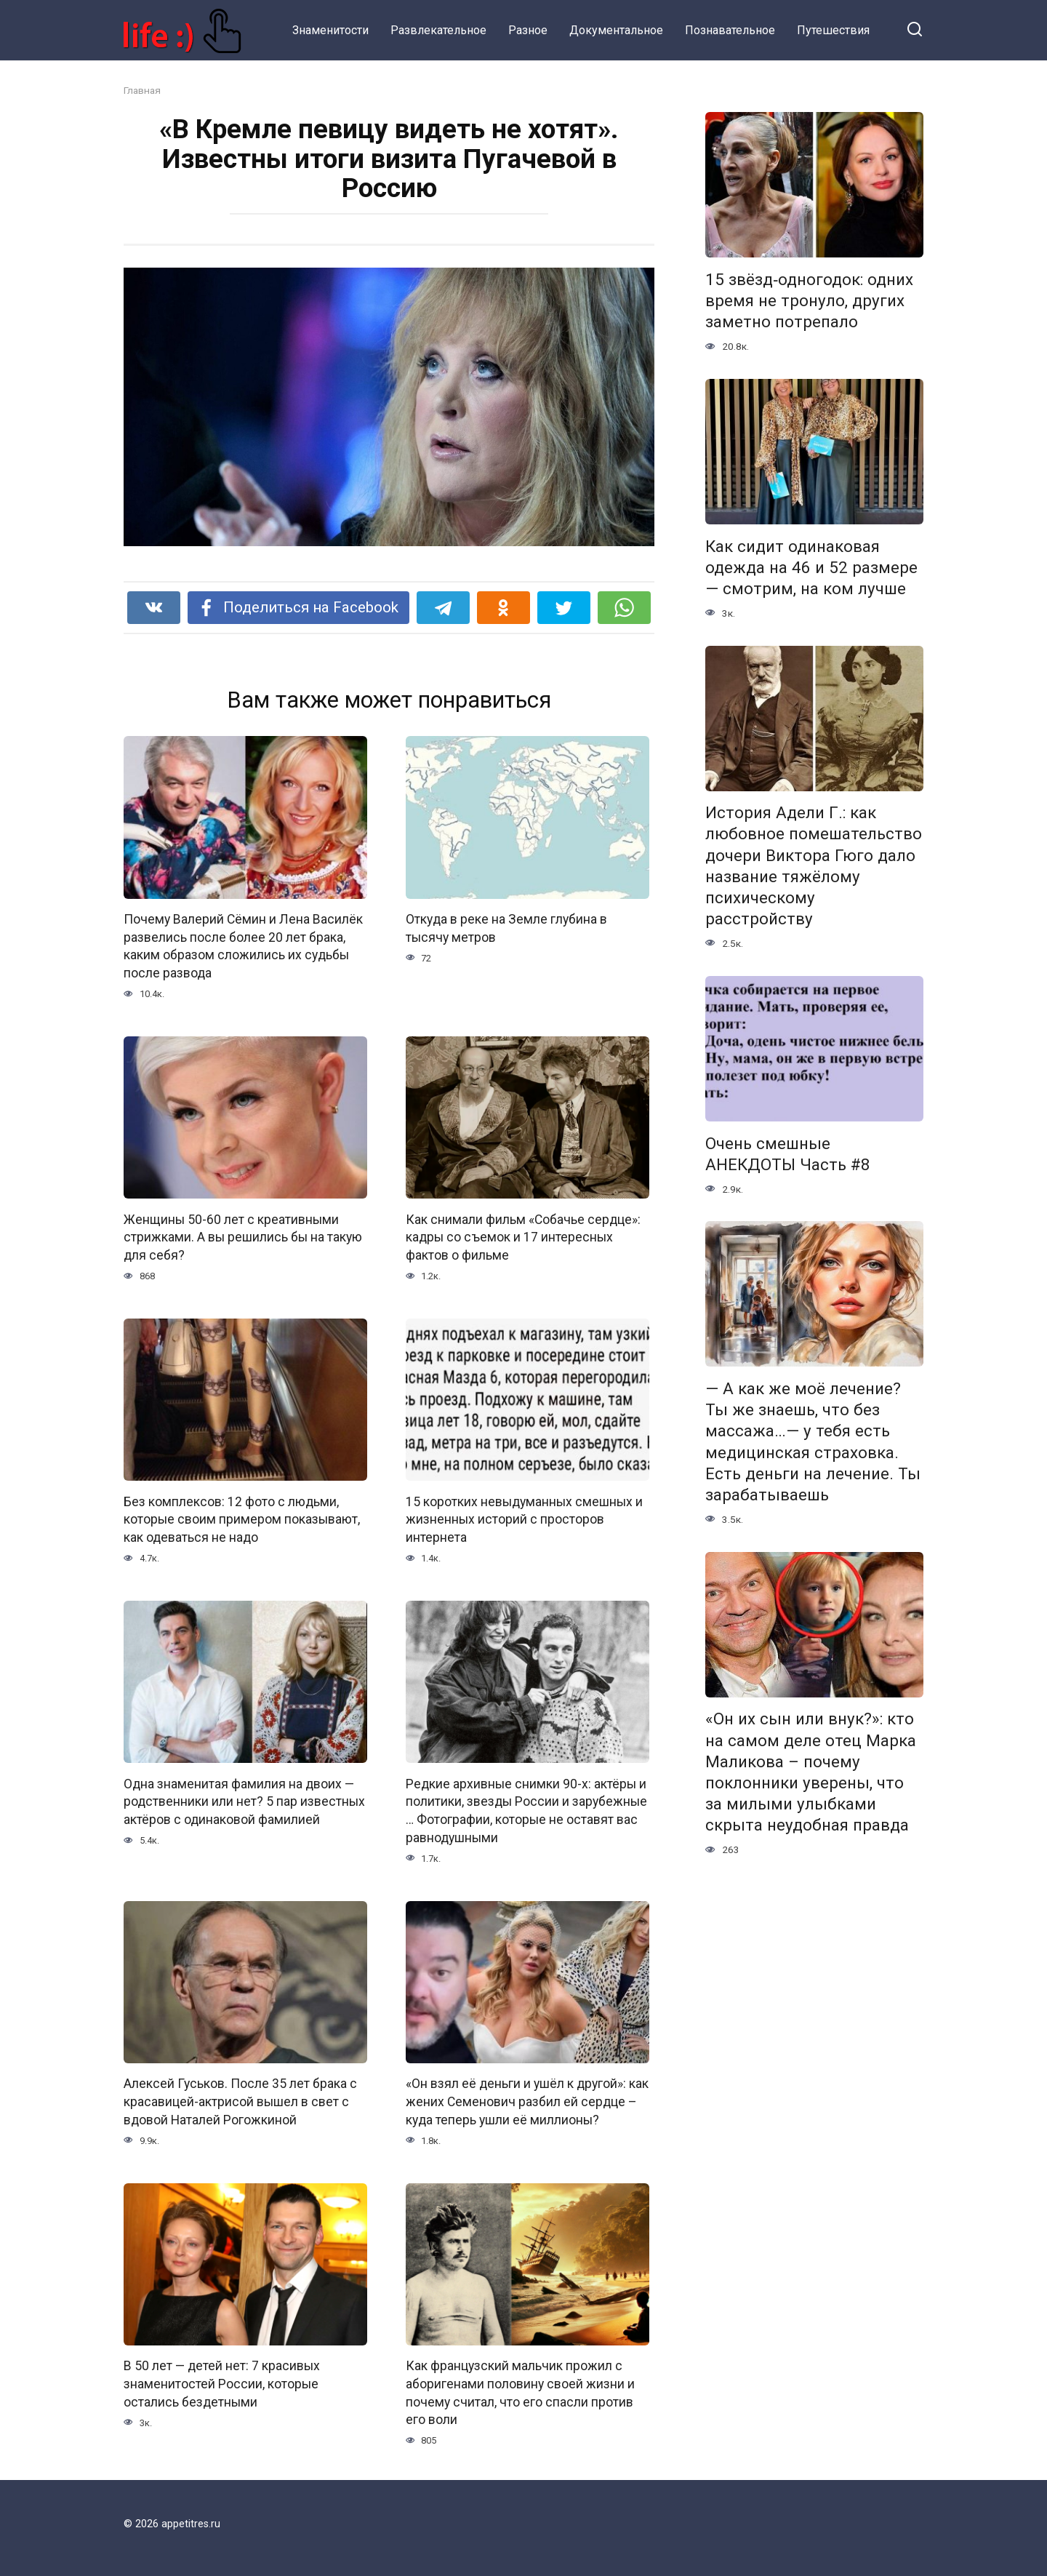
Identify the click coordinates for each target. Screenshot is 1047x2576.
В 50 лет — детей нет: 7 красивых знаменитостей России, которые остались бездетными (222, 2384)
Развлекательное (438, 30)
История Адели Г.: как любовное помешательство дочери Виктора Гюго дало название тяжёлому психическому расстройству (813, 866)
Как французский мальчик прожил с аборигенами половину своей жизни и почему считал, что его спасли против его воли (520, 2393)
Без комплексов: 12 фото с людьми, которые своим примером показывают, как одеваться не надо (242, 1520)
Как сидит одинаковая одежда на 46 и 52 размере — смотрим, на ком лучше (811, 567)
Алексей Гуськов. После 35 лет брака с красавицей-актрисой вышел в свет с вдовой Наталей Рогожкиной (240, 2102)
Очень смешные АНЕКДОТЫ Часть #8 (787, 1154)
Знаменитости (330, 30)
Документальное (616, 30)
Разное (527, 30)
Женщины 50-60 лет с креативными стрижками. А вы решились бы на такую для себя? (243, 1237)
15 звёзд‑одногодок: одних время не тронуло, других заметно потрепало (809, 300)
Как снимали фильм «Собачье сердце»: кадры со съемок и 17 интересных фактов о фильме (523, 1237)
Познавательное (730, 30)
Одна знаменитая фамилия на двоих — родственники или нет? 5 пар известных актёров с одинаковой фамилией (244, 1802)
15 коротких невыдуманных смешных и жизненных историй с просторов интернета (524, 1520)
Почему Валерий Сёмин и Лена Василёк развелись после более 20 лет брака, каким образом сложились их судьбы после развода (243, 946)
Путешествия (833, 30)
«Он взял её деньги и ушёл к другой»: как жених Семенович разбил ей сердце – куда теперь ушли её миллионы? (527, 2102)
